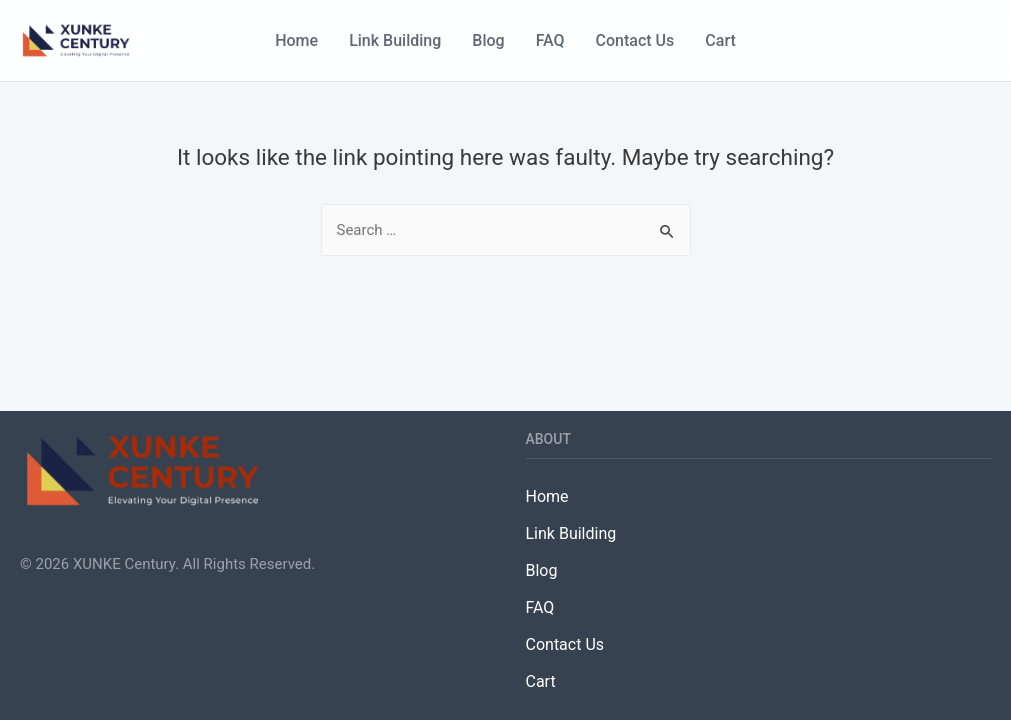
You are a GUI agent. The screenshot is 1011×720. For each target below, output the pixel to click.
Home (296, 40)
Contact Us (635, 40)
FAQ (550, 40)
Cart (720, 40)
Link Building (395, 40)
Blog (488, 40)
